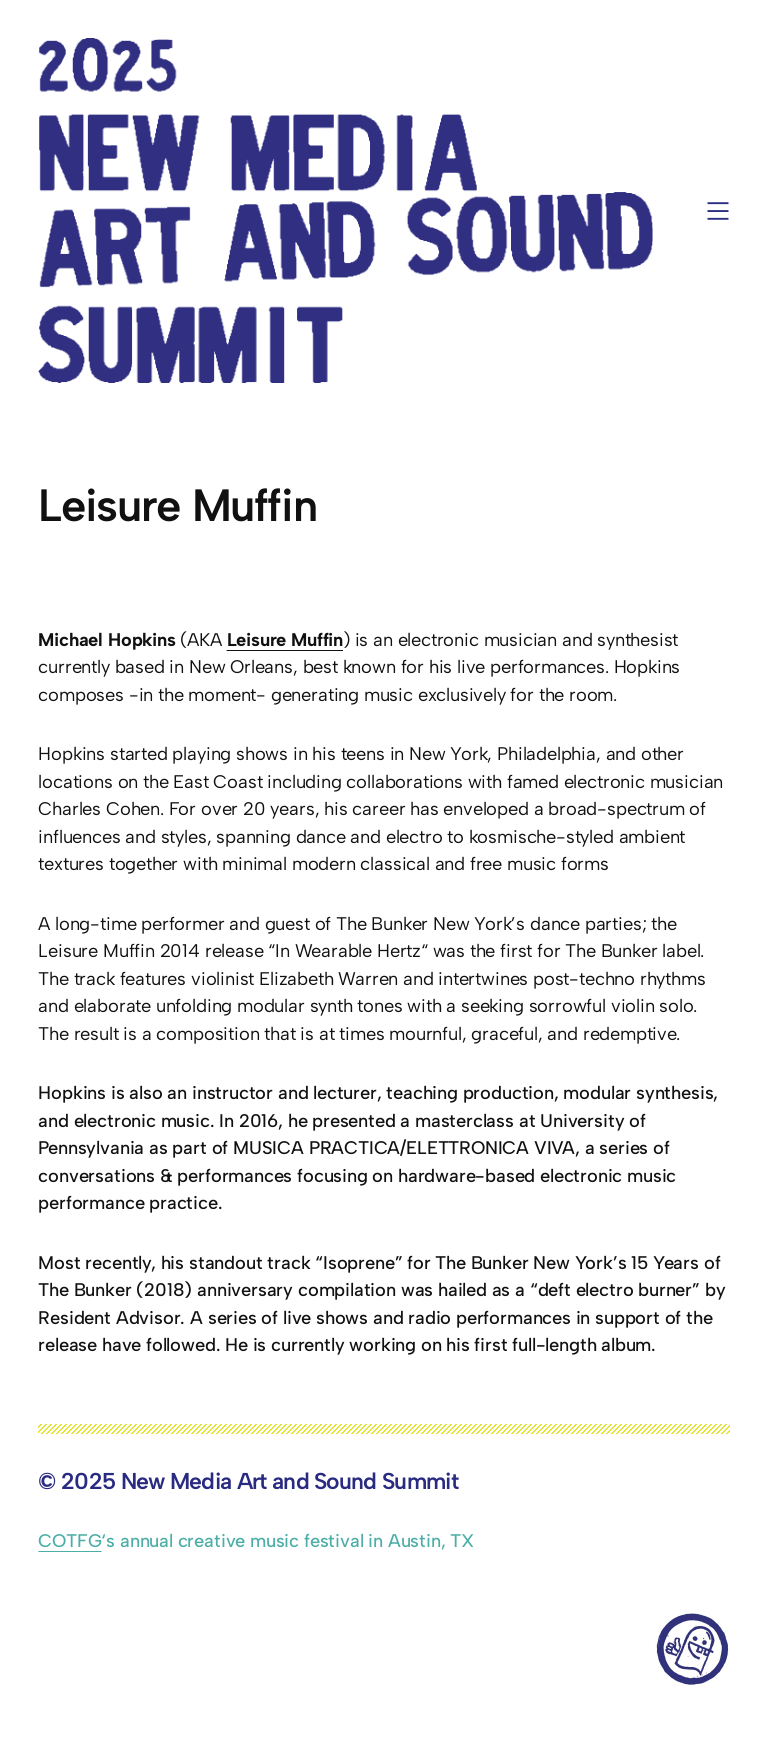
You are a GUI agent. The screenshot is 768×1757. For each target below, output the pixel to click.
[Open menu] (718, 211)
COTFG (69, 1541)
